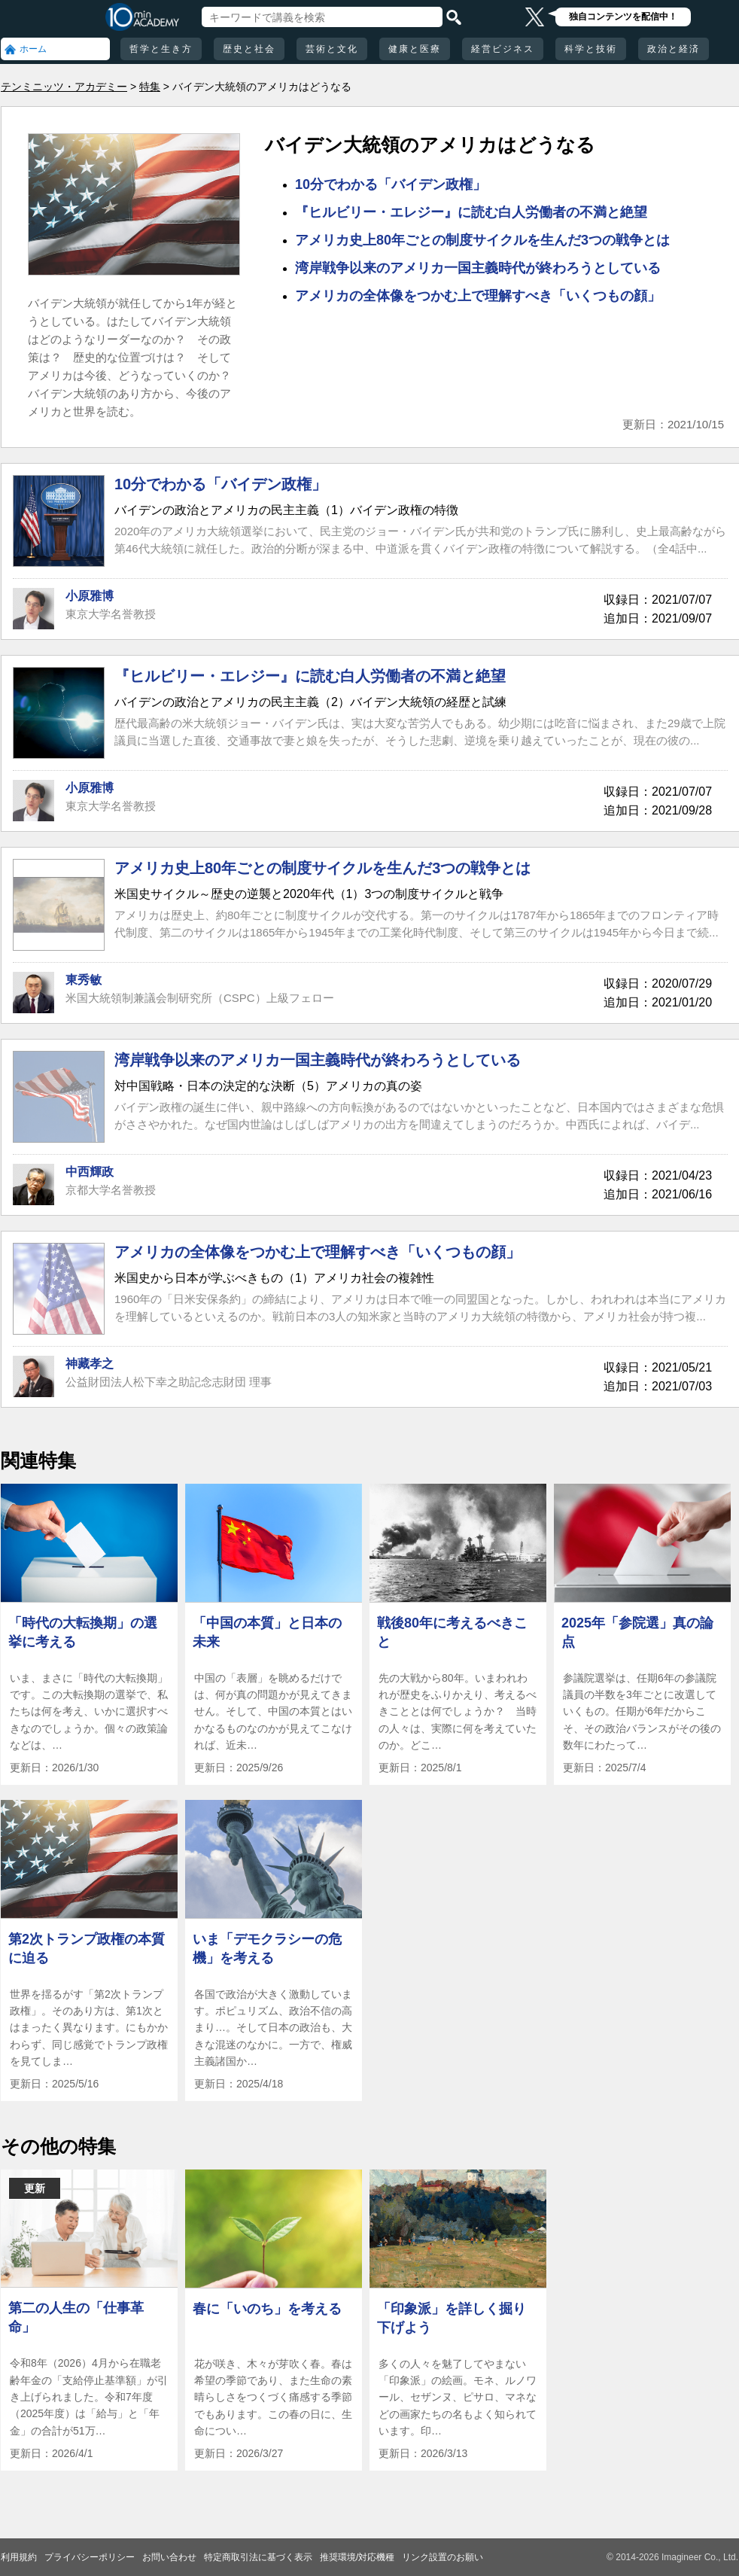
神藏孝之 (89, 1363)
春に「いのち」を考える (267, 2308)
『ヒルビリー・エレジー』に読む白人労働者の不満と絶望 (471, 212)
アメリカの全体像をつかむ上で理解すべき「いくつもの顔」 (478, 295)
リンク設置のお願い (442, 2557)
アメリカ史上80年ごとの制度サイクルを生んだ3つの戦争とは (482, 240)
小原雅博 (89, 595)
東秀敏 (83, 979)
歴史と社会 (249, 49)
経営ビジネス (502, 49)
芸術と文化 (332, 49)
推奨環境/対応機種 (357, 2557)
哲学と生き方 (161, 49)
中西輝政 (89, 1171)
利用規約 (19, 2557)
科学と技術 (590, 49)
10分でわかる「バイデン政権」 (390, 184)
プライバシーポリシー (89, 2557)
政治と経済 (673, 49)
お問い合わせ (169, 2557)
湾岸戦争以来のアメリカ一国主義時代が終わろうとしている (478, 268)
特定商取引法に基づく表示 (258, 2557)
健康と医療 (414, 49)
